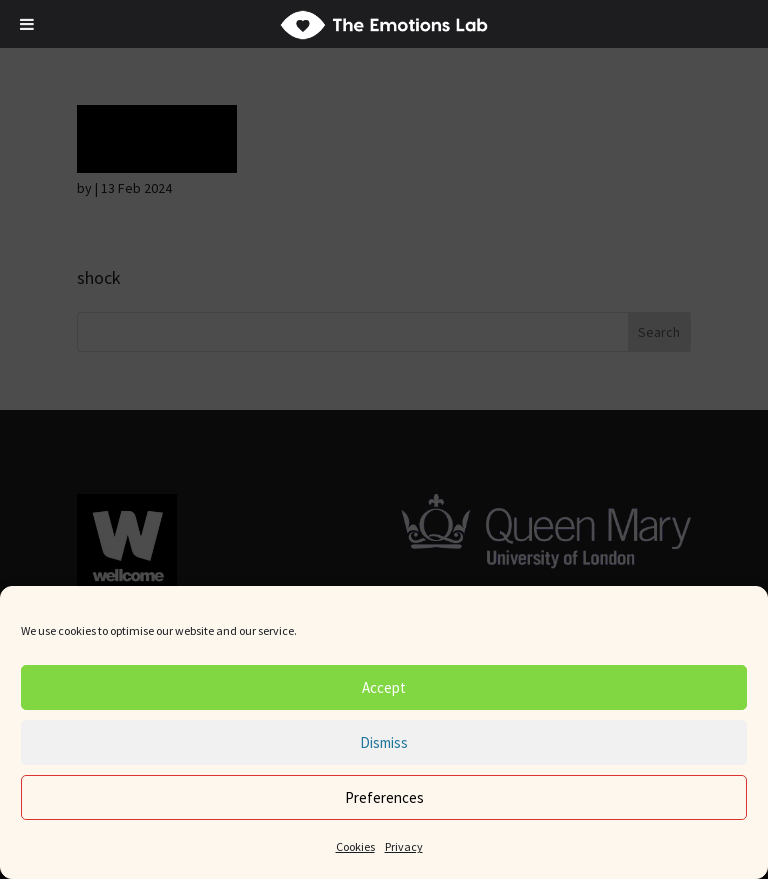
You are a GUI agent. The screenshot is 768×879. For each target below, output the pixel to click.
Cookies (355, 846)
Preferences (384, 797)
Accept (384, 687)
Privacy (404, 846)
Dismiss (384, 742)
